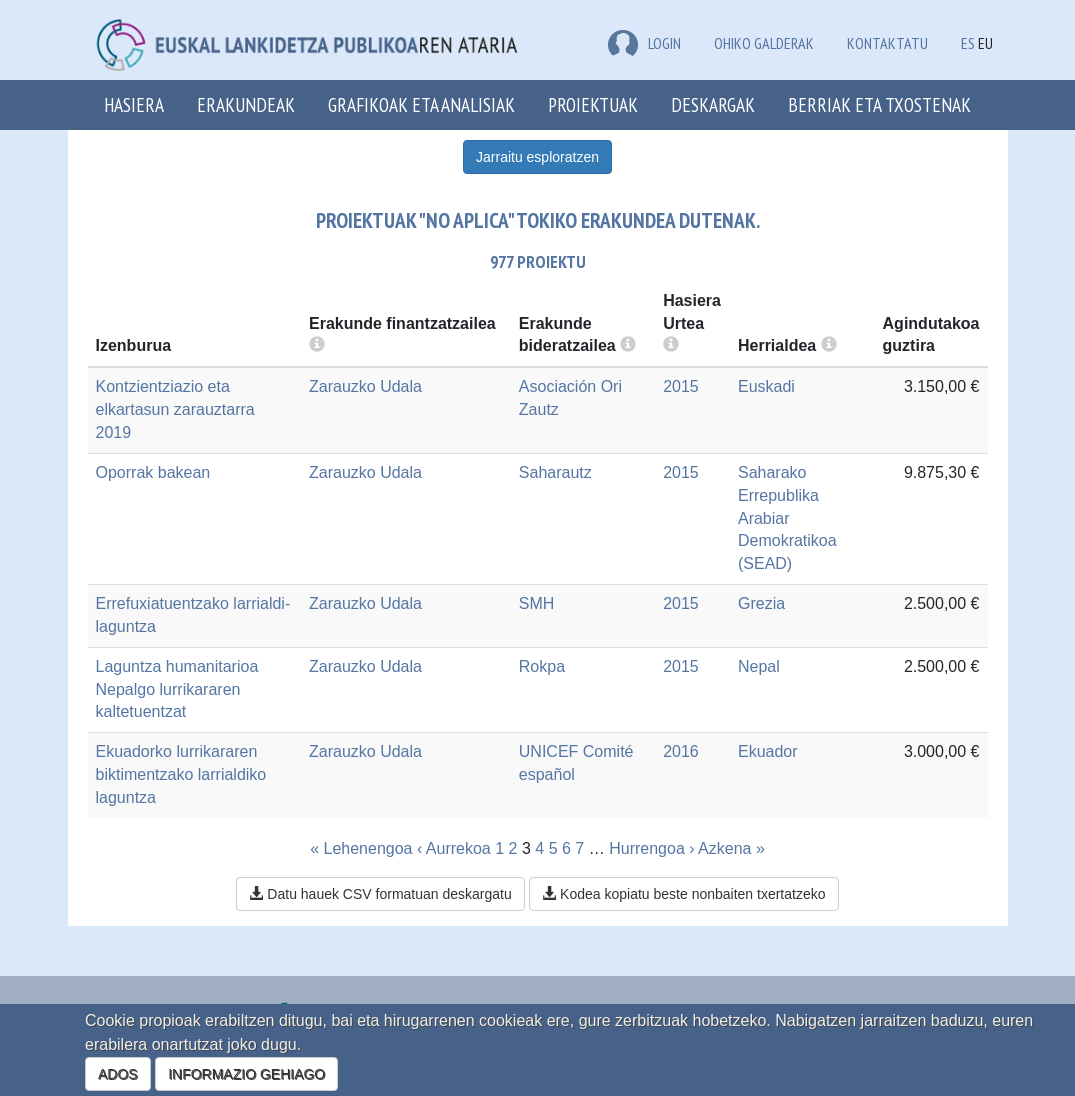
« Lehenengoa (361, 848)
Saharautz (555, 472)
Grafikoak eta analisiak (421, 104)
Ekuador (768, 751)
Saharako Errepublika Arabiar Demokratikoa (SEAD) (787, 518)
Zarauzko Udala (365, 386)
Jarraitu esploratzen (537, 157)
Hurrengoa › (651, 848)
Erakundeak (246, 104)
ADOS (118, 1074)
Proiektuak (593, 104)
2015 (681, 386)
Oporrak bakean (153, 472)
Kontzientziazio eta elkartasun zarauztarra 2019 (175, 409)
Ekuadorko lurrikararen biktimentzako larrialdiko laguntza (181, 774)
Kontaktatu (887, 43)
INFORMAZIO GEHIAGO (246, 1074)
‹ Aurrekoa (454, 848)
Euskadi (766, 386)
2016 (681, 751)
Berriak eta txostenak (879, 104)
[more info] (671, 345)
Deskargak (713, 104)
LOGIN (644, 43)
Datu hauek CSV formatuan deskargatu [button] (380, 894)
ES (968, 43)
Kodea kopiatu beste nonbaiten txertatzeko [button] (683, 894)
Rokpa (542, 666)
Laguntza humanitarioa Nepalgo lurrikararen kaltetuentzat (177, 689)
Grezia (761, 603)
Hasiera (134, 104)
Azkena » (731, 848)
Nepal (759, 666)
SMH (537, 603)
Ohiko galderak (764, 43)
